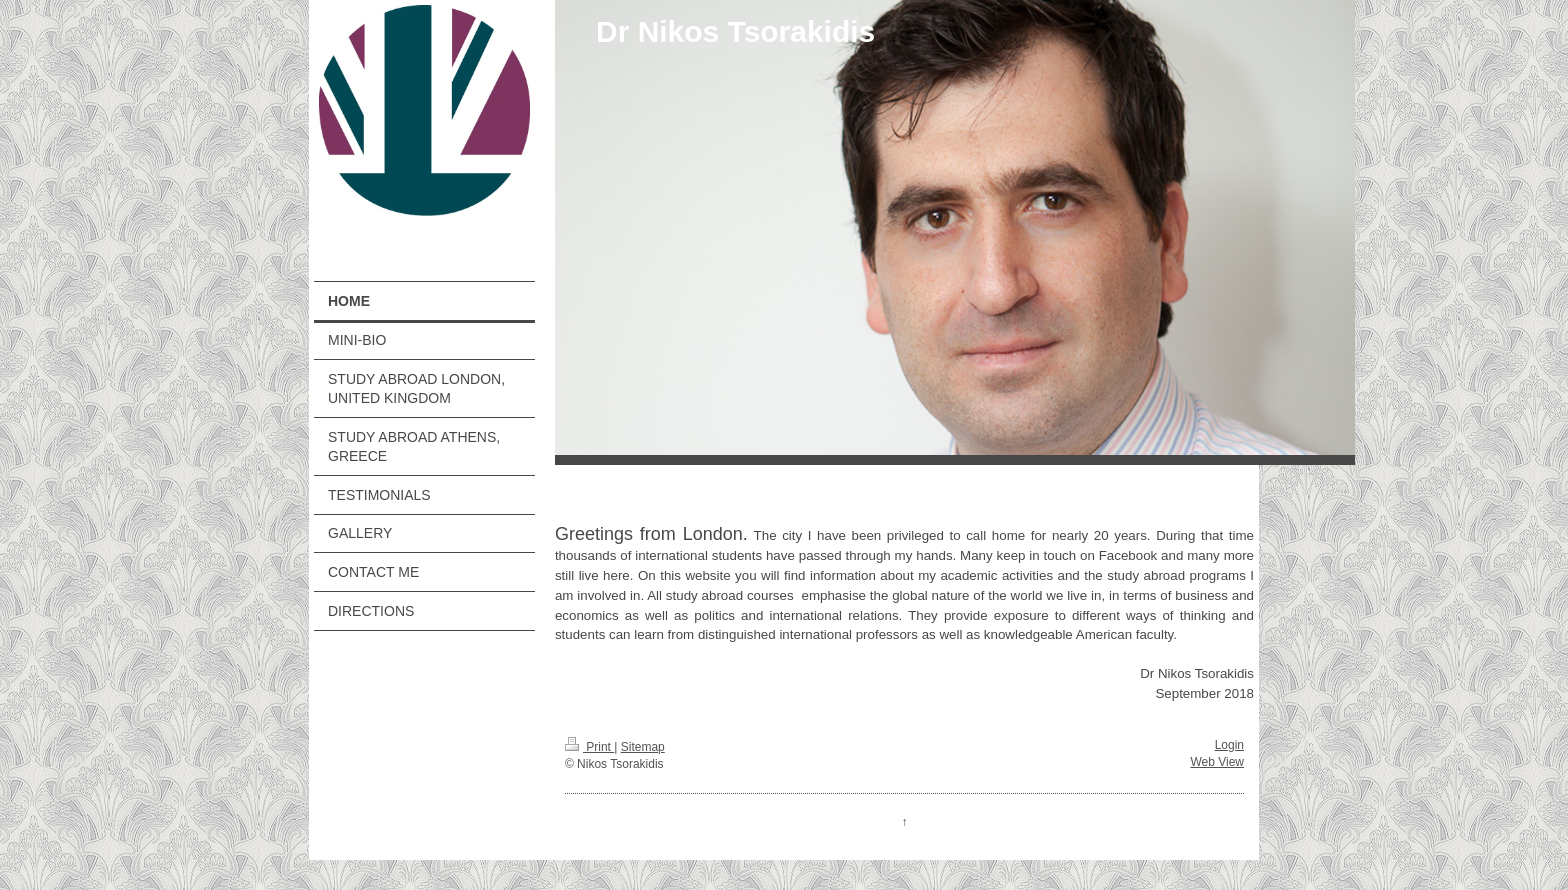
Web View (1217, 762)
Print (589, 747)
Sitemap (643, 747)
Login (1229, 745)
